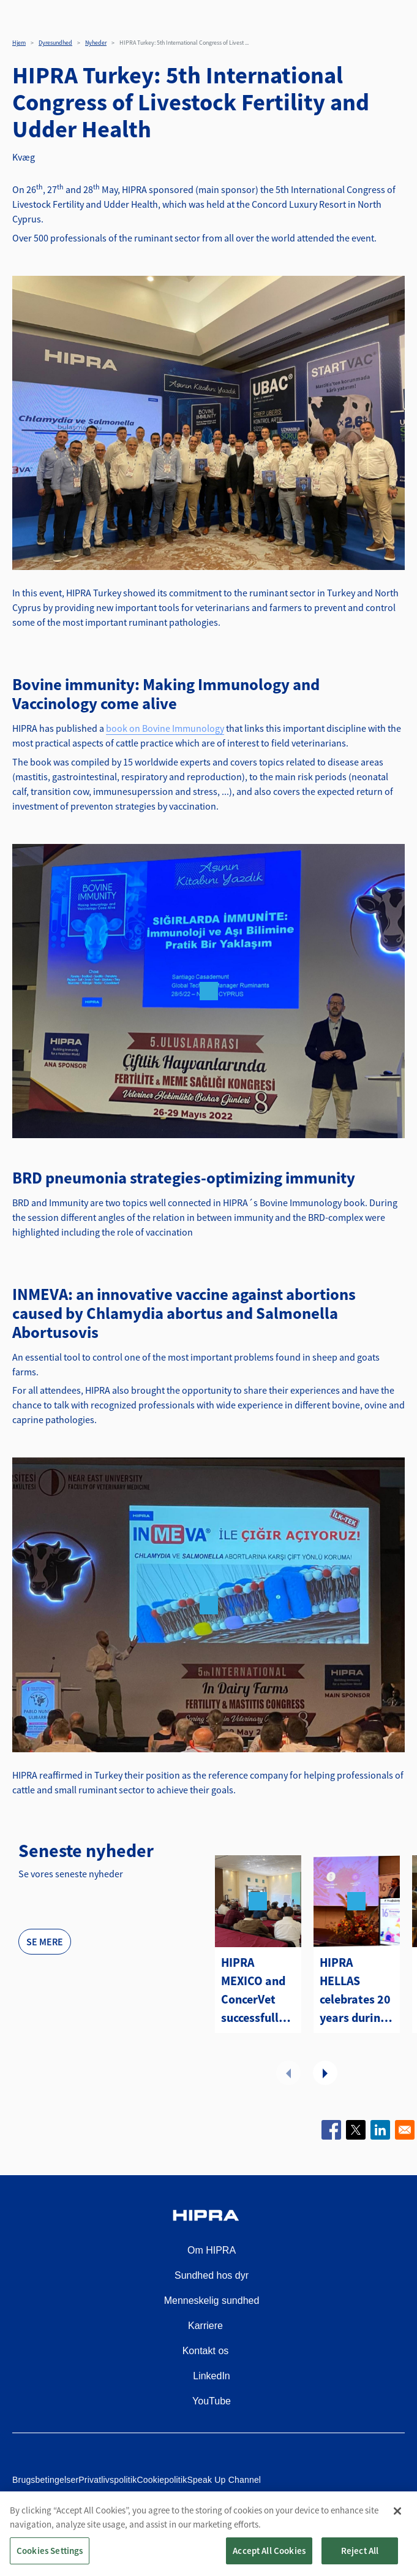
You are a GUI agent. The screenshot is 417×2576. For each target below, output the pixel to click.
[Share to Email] (405, 2130)
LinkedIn (211, 2376)
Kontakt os (205, 2351)
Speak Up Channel (224, 2480)
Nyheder (96, 43)
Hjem (19, 43)
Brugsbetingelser (45, 2480)
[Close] (397, 2525)
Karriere (205, 2325)
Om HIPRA (211, 2250)
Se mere (44, 1942)
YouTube (211, 2401)
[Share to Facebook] (331, 2130)
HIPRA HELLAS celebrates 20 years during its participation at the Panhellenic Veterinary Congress (355, 1991)
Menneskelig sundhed (212, 2300)
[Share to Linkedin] (380, 2130)
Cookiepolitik (162, 2480)
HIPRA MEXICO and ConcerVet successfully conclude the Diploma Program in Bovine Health (254, 1991)
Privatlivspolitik (107, 2480)
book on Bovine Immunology (165, 728)
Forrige (288, 2073)
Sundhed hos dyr (212, 2275)
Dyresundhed (55, 43)
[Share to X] (356, 2130)
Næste (325, 2073)
